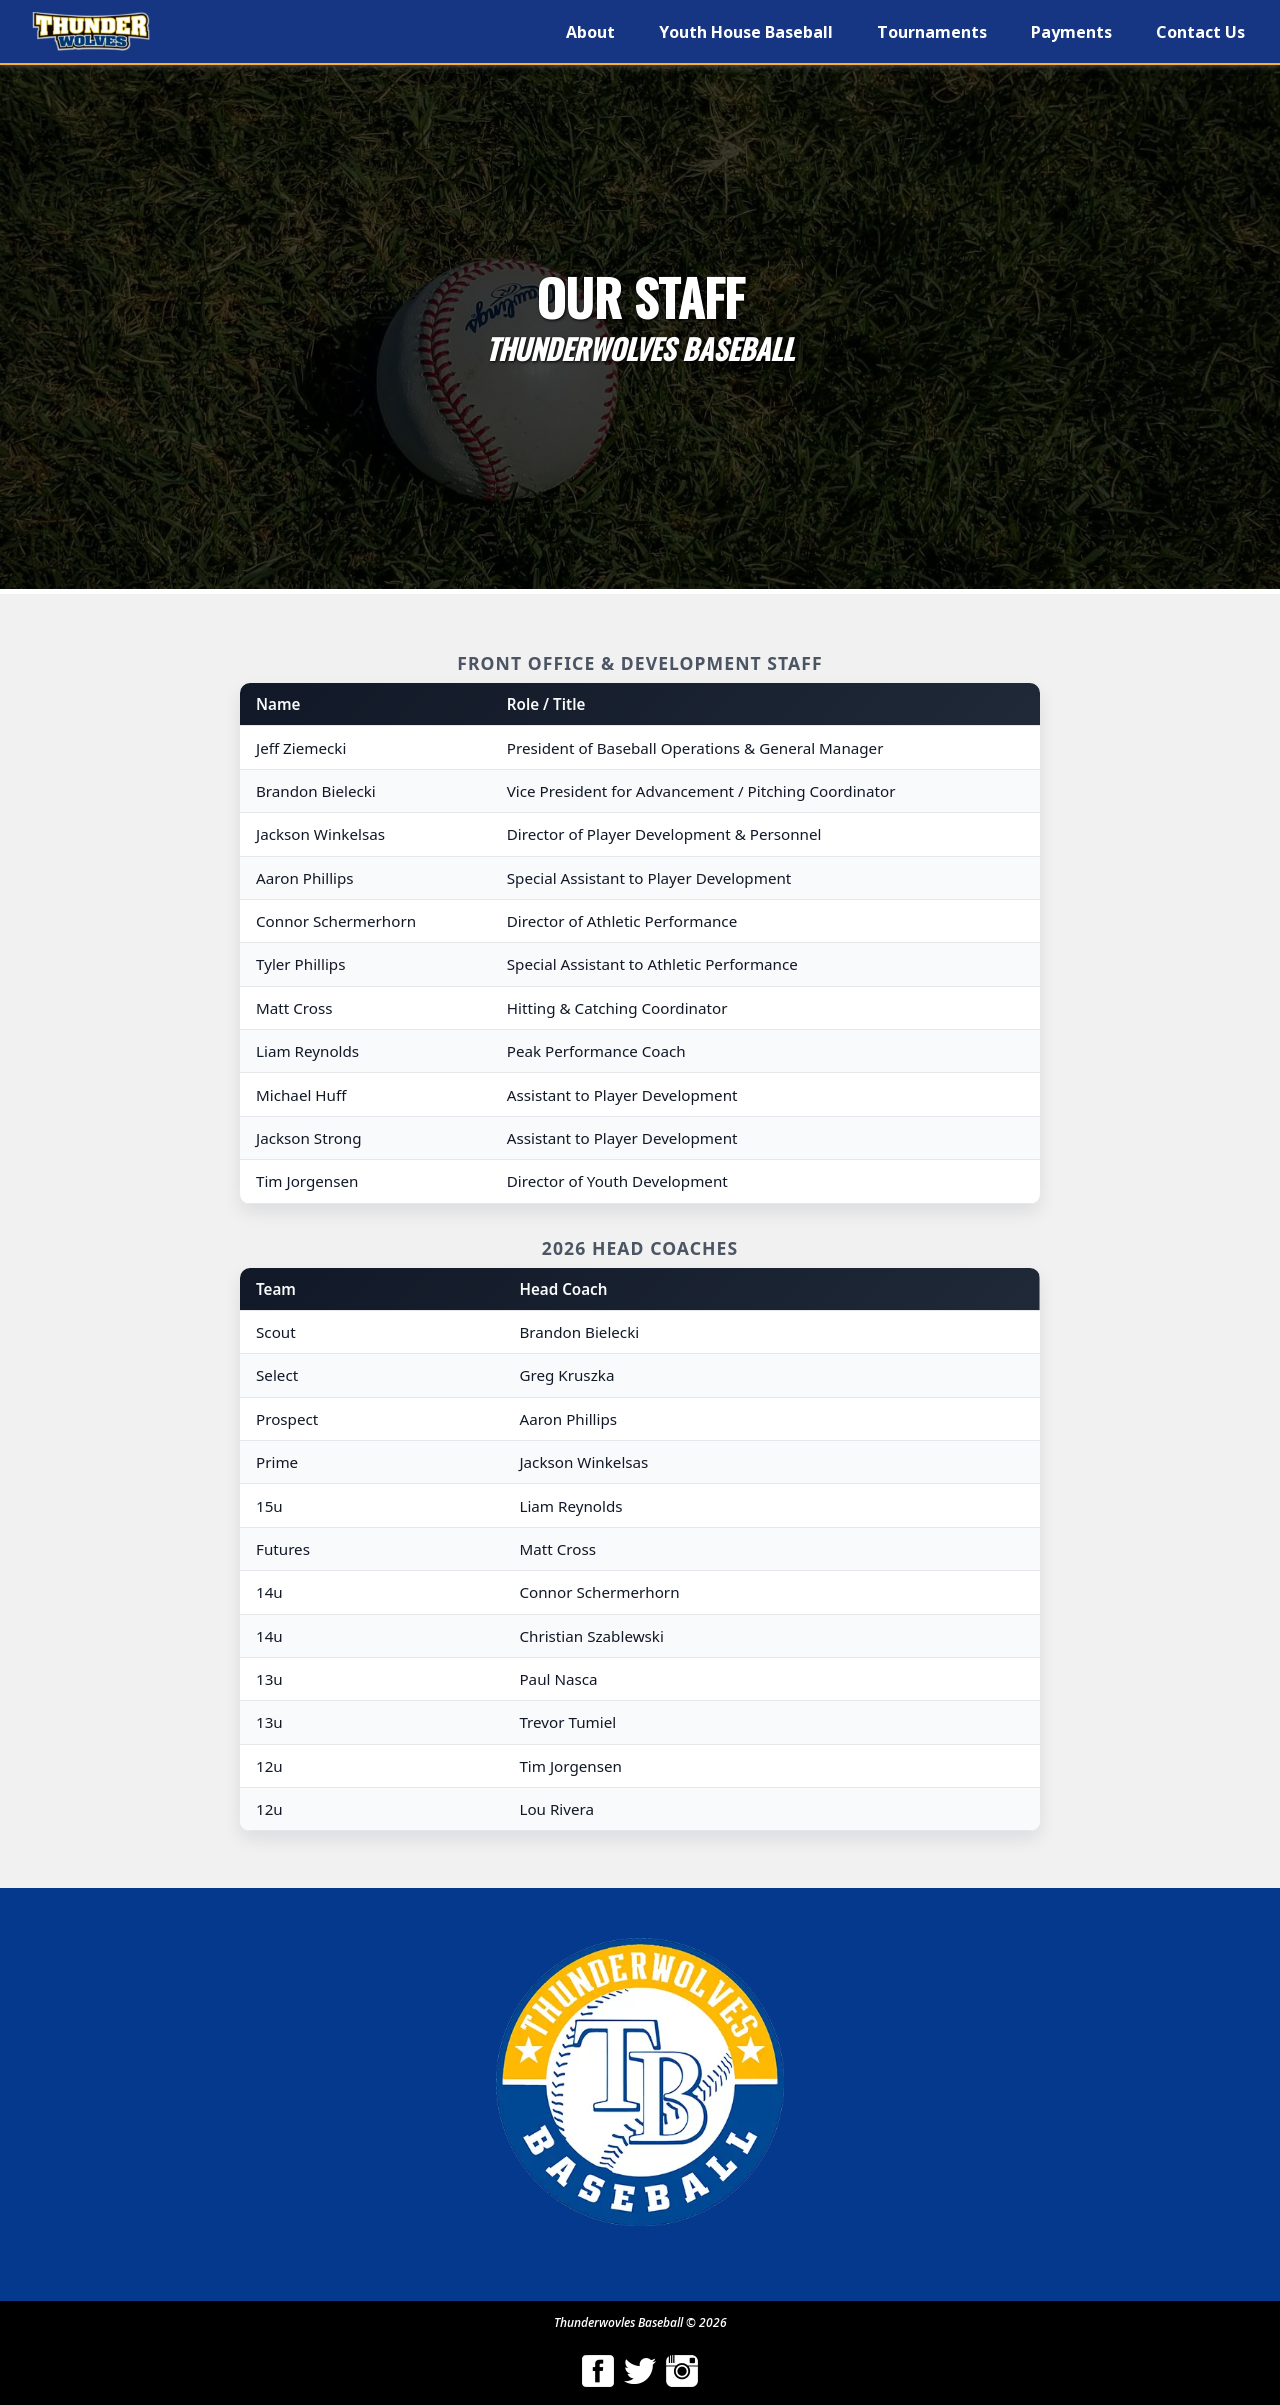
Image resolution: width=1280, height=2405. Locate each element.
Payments (1071, 32)
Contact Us (1200, 32)
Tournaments (932, 32)
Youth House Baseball (746, 32)
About (590, 32)
